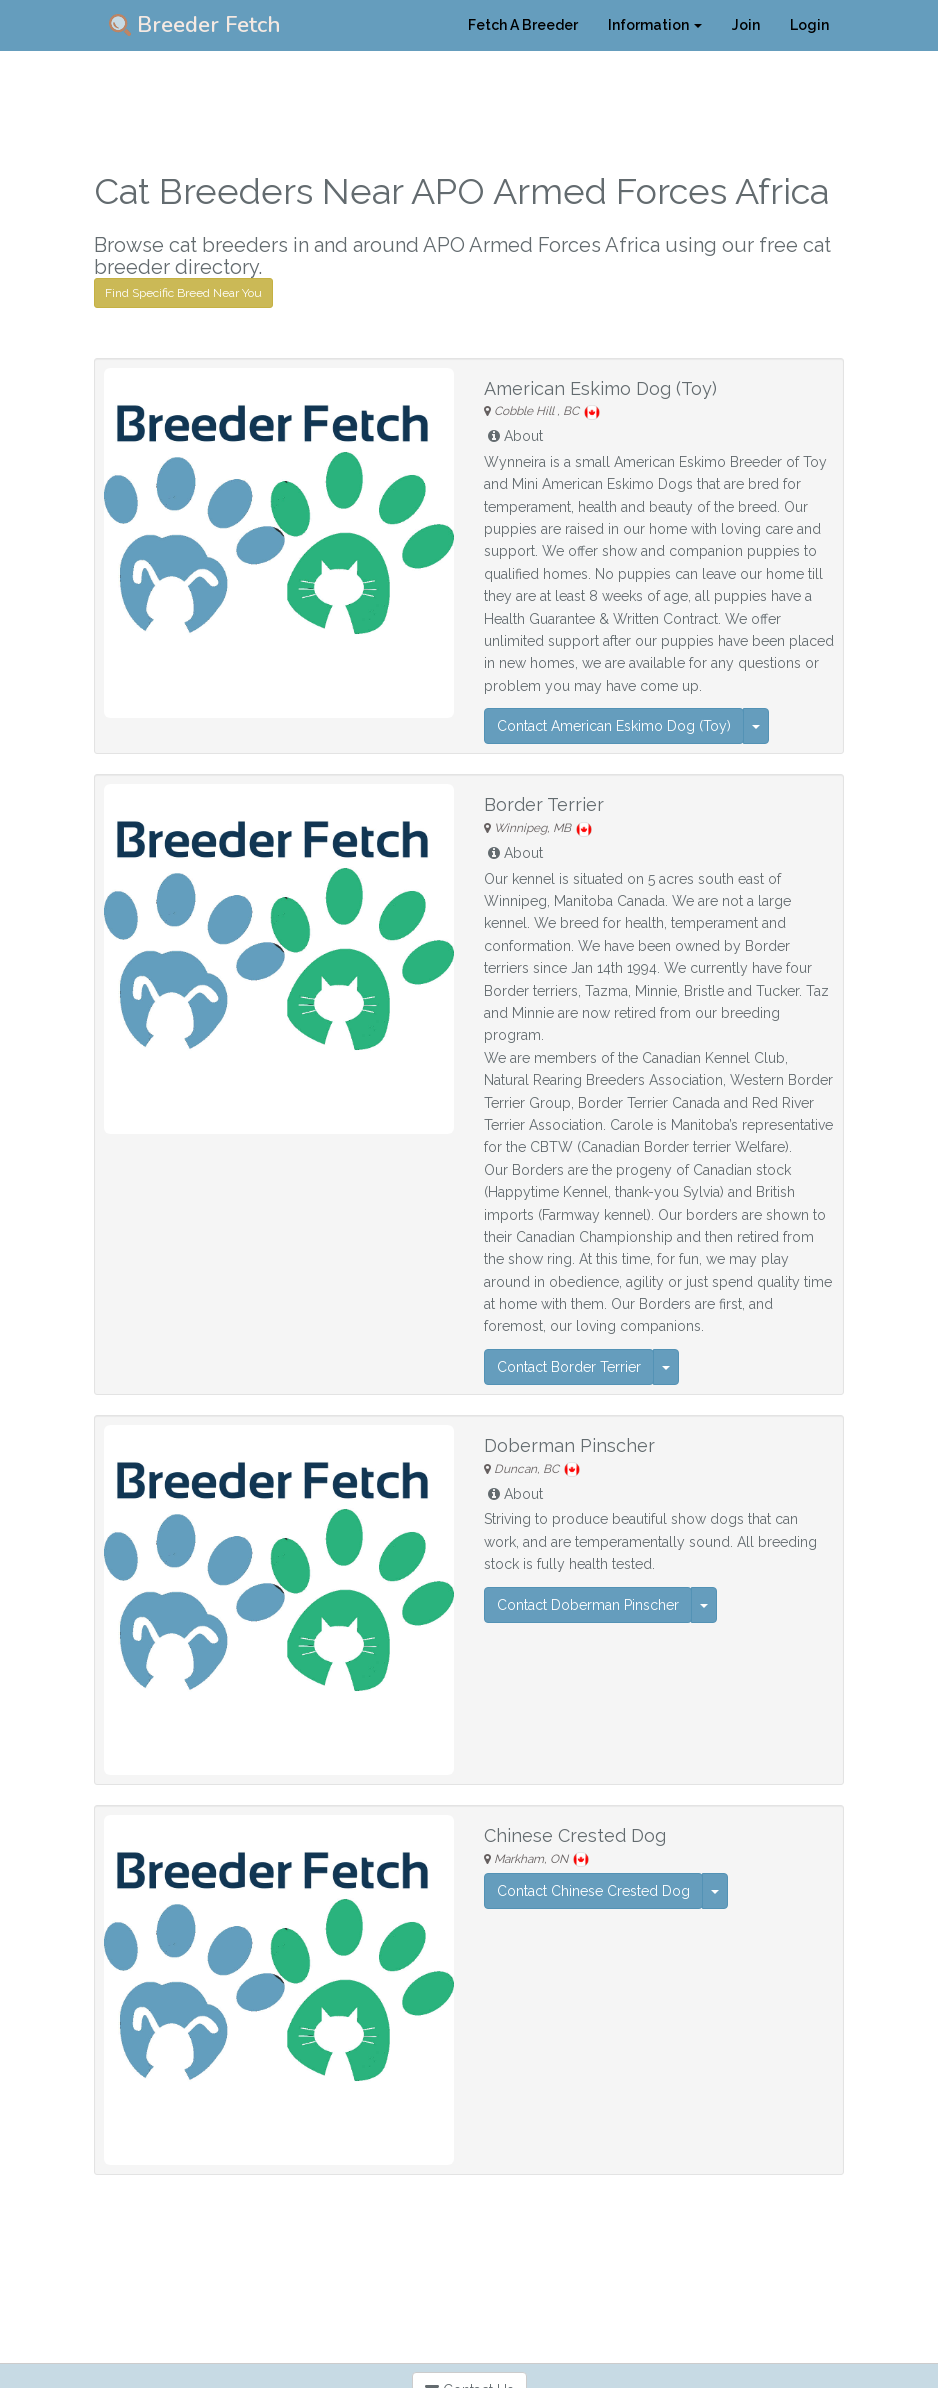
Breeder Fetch (195, 25)
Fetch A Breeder (523, 25)
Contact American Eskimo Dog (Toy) (614, 726)
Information (655, 25)
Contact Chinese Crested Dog (593, 1891)
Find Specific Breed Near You (183, 293)
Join (746, 25)
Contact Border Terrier (569, 1367)
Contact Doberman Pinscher (588, 1605)
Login (809, 25)
